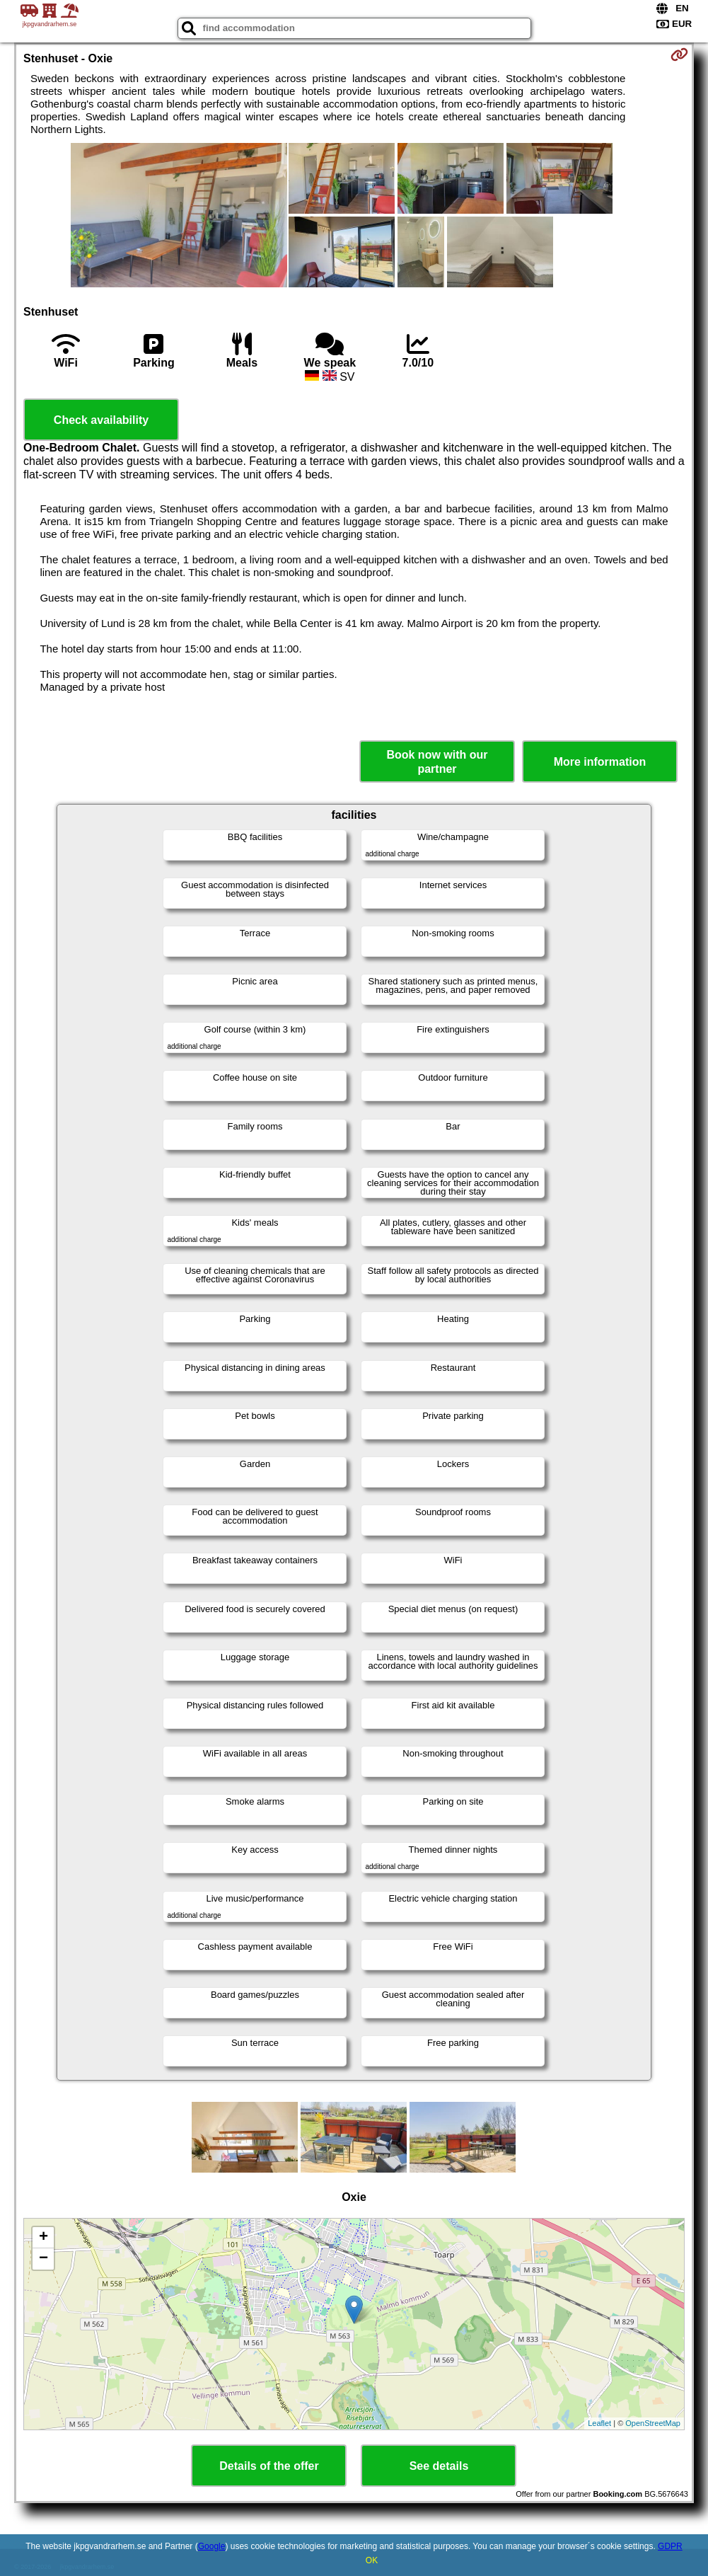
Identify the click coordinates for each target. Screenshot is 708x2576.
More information (600, 762)
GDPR (670, 2546)
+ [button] (43, 2237)
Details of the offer (268, 2466)
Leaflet (599, 2423)
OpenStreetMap (652, 2423)
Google (212, 2546)
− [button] (43, 2259)
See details (439, 2466)
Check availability (101, 420)
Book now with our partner (436, 761)
